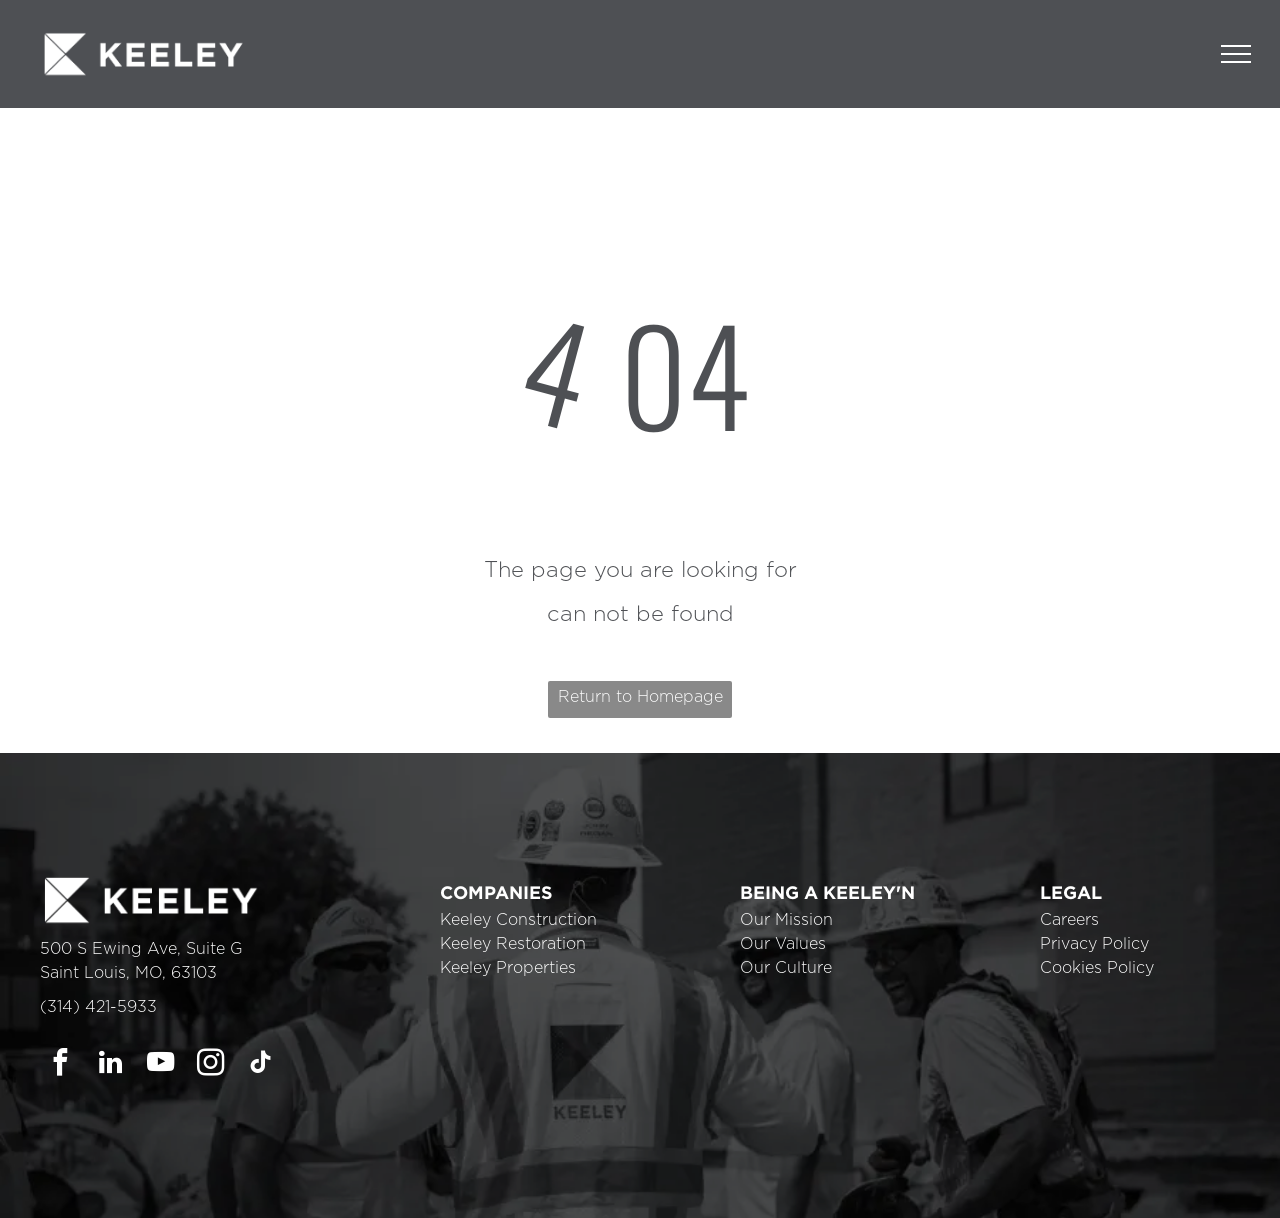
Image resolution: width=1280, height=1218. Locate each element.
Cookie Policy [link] (779, 1188)
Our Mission (786, 920)
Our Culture (786, 968)
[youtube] (160, 1065)
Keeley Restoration (513, 944)
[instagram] (210, 1065)
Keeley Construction (518, 920)
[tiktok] (260, 1065)
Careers (1069, 920)
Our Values (783, 944)
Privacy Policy (1094, 944)
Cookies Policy (1097, 968)
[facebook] (60, 1065)
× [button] (1262, 1173)
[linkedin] (110, 1065)
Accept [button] (890, 1188)
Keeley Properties (508, 968)
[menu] (1236, 54)
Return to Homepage (640, 697)
